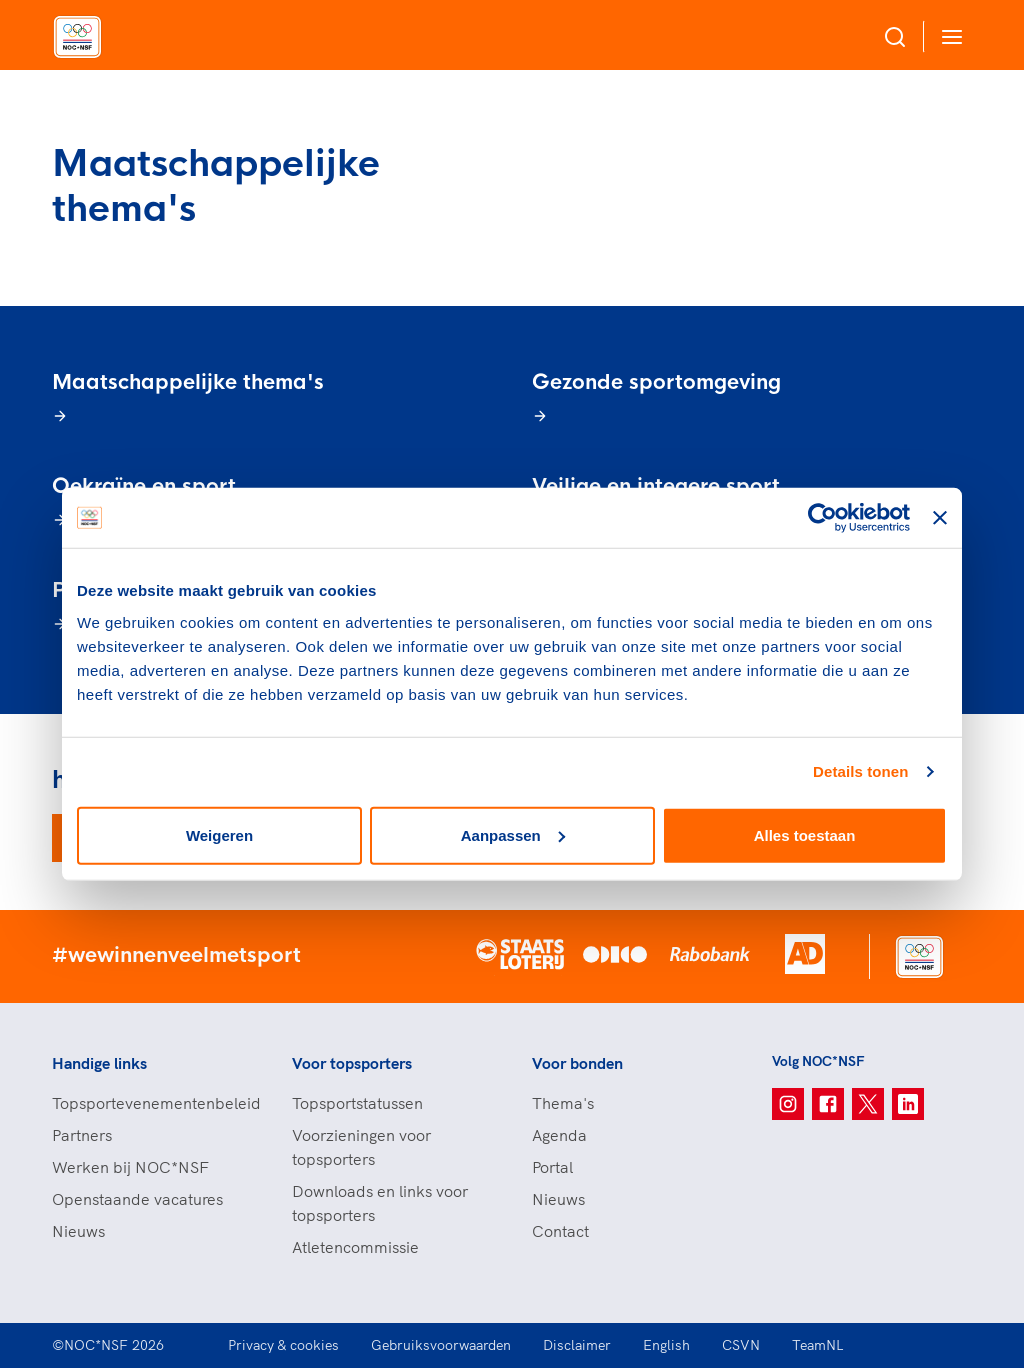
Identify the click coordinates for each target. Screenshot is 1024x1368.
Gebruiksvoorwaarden (441, 1345)
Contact (560, 1231)
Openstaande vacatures (137, 1199)
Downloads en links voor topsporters (380, 1203)
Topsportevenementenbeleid (152, 1103)
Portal (552, 1167)
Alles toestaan (805, 834)
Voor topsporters (352, 1063)
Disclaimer (577, 1345)
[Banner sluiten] (940, 518)
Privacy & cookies (283, 1345)
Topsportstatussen (357, 1103)
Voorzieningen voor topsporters (361, 1147)
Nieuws (78, 1231)
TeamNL (818, 1345)
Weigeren (219, 834)
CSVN (741, 1345)
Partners (82, 1135)
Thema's (563, 1103)
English (666, 1345)
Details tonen (860, 771)
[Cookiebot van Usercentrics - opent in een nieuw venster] (822, 518)
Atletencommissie (355, 1247)
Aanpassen (513, 834)
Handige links (99, 1063)
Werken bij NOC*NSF (130, 1167)
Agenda (559, 1135)
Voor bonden (577, 1063)
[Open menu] (948, 36)
